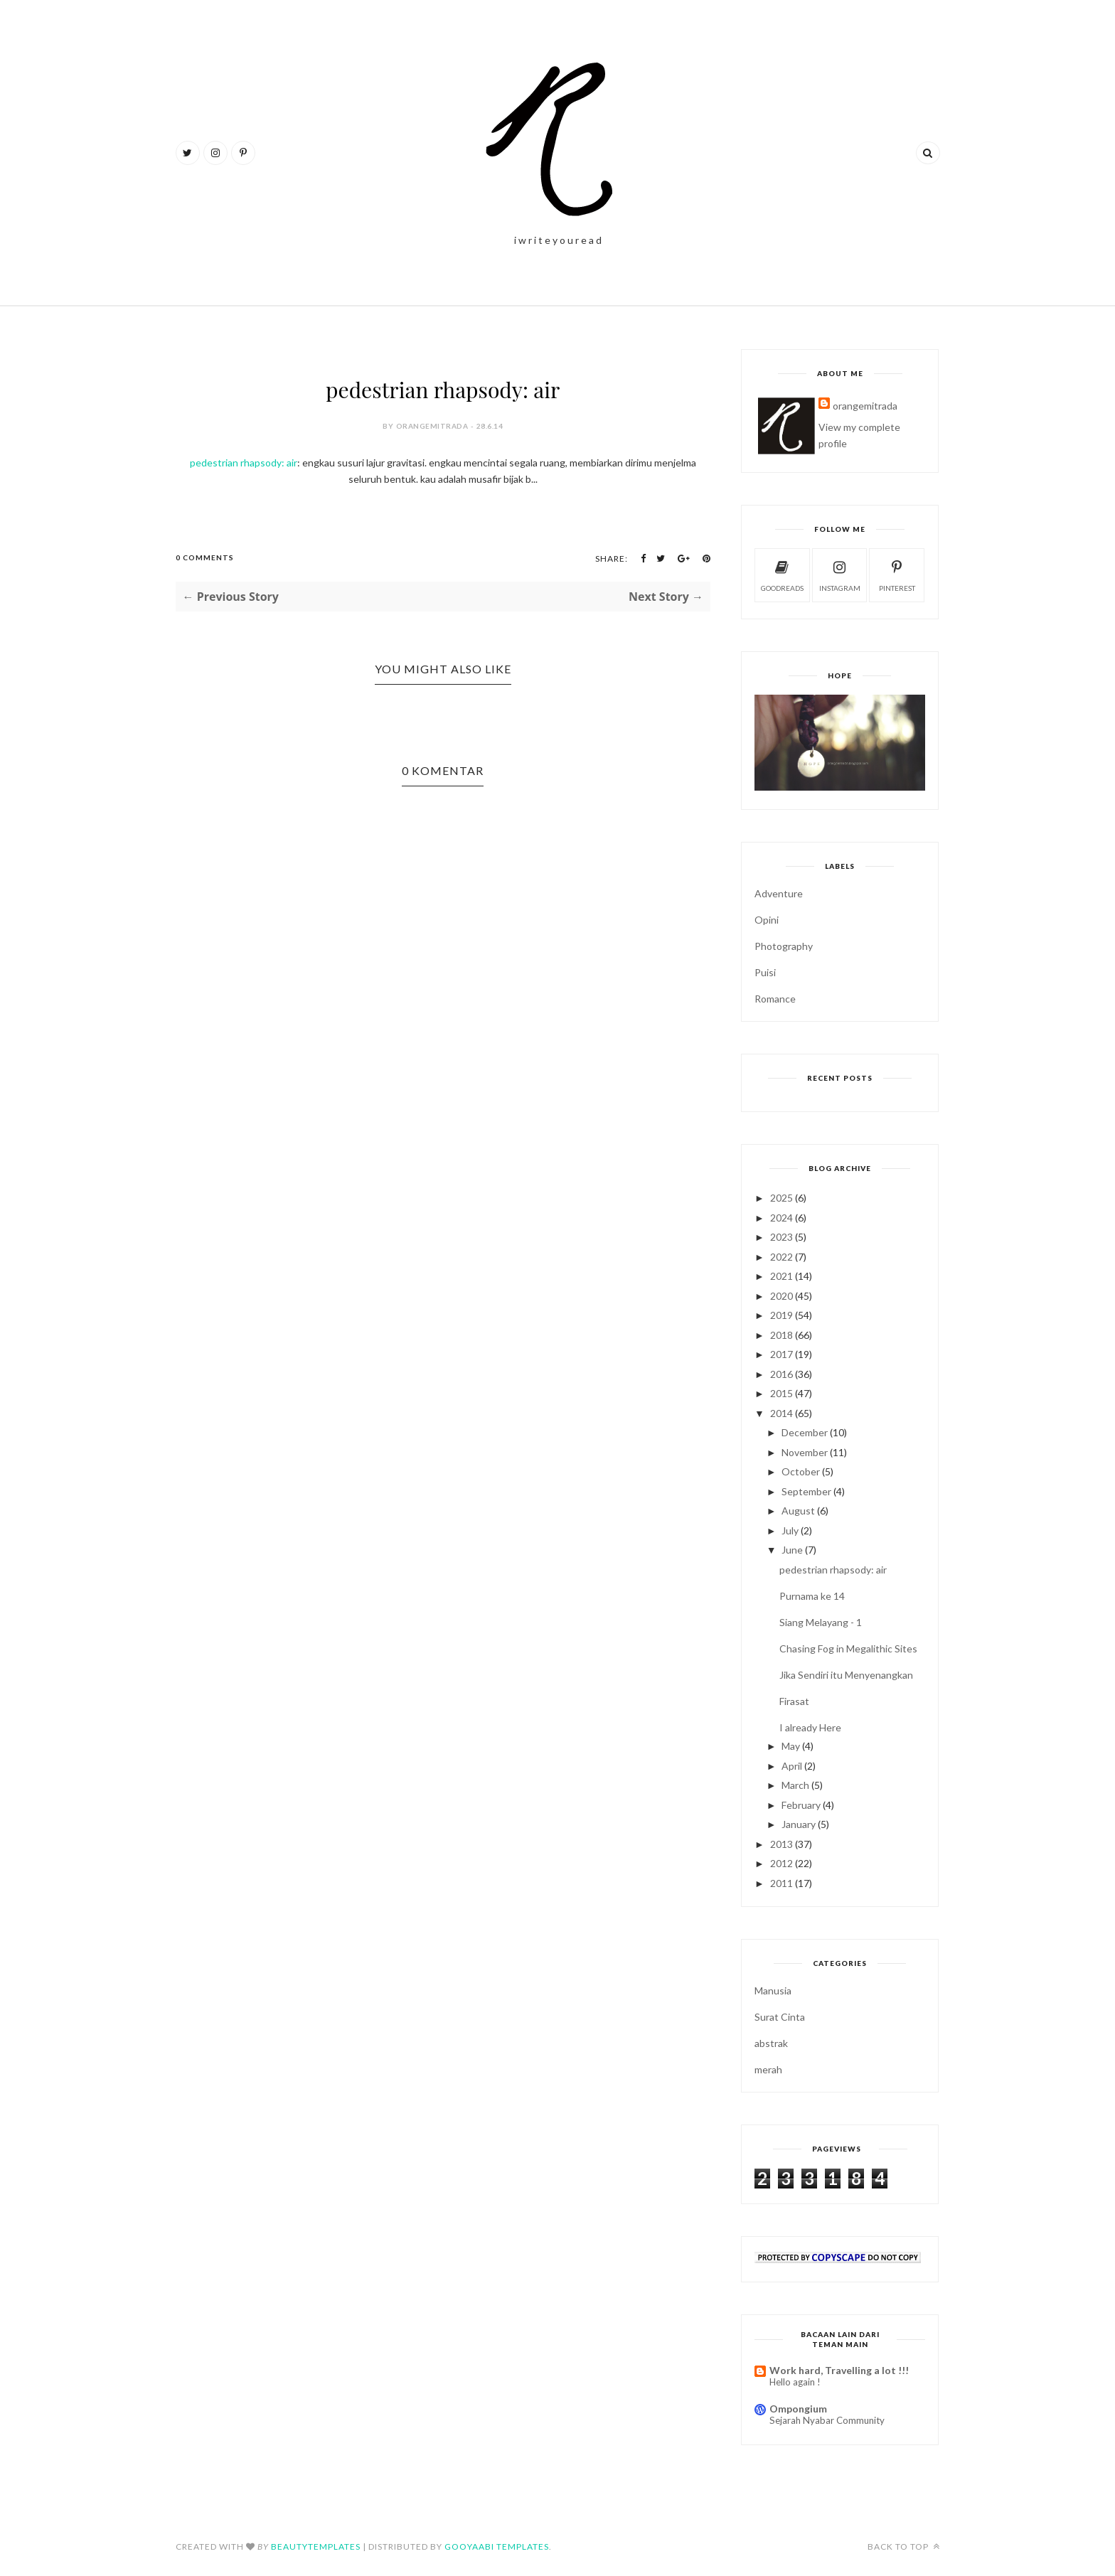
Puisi (765, 972)
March (795, 1785)
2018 (781, 1335)
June (792, 1550)
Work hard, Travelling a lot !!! (839, 2370)
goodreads (782, 574)
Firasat (794, 1701)
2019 (781, 1315)
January (798, 1824)
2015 (781, 1393)
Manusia (772, 1990)
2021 (781, 1276)
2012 (781, 1863)
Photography (783, 946)
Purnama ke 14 (812, 1596)
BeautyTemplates (316, 2546)
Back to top (904, 2546)
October (800, 1471)
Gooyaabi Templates (496, 2546)
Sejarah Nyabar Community (827, 2420)
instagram (839, 574)
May (790, 1746)
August (798, 1511)
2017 (781, 1354)
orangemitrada (865, 406)
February (801, 1805)
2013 (781, 1844)
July (790, 1530)
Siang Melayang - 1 (820, 1622)
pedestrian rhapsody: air (243, 462)
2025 (781, 1198)
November (804, 1452)
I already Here (810, 1727)
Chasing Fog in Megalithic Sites (848, 1648)
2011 (781, 1883)
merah (768, 2069)
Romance (775, 999)
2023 (781, 1237)
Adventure (778, 893)
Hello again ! (795, 2382)
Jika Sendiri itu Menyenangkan (846, 1675)
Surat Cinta (779, 2017)
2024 (781, 1218)
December (804, 1432)
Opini (766, 920)
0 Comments (205, 557)
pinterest (897, 574)
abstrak (771, 2043)
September (806, 1491)
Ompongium (798, 2409)
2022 (781, 1257)
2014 (781, 1413)
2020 (781, 1296)
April (791, 1766)
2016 (781, 1374)
